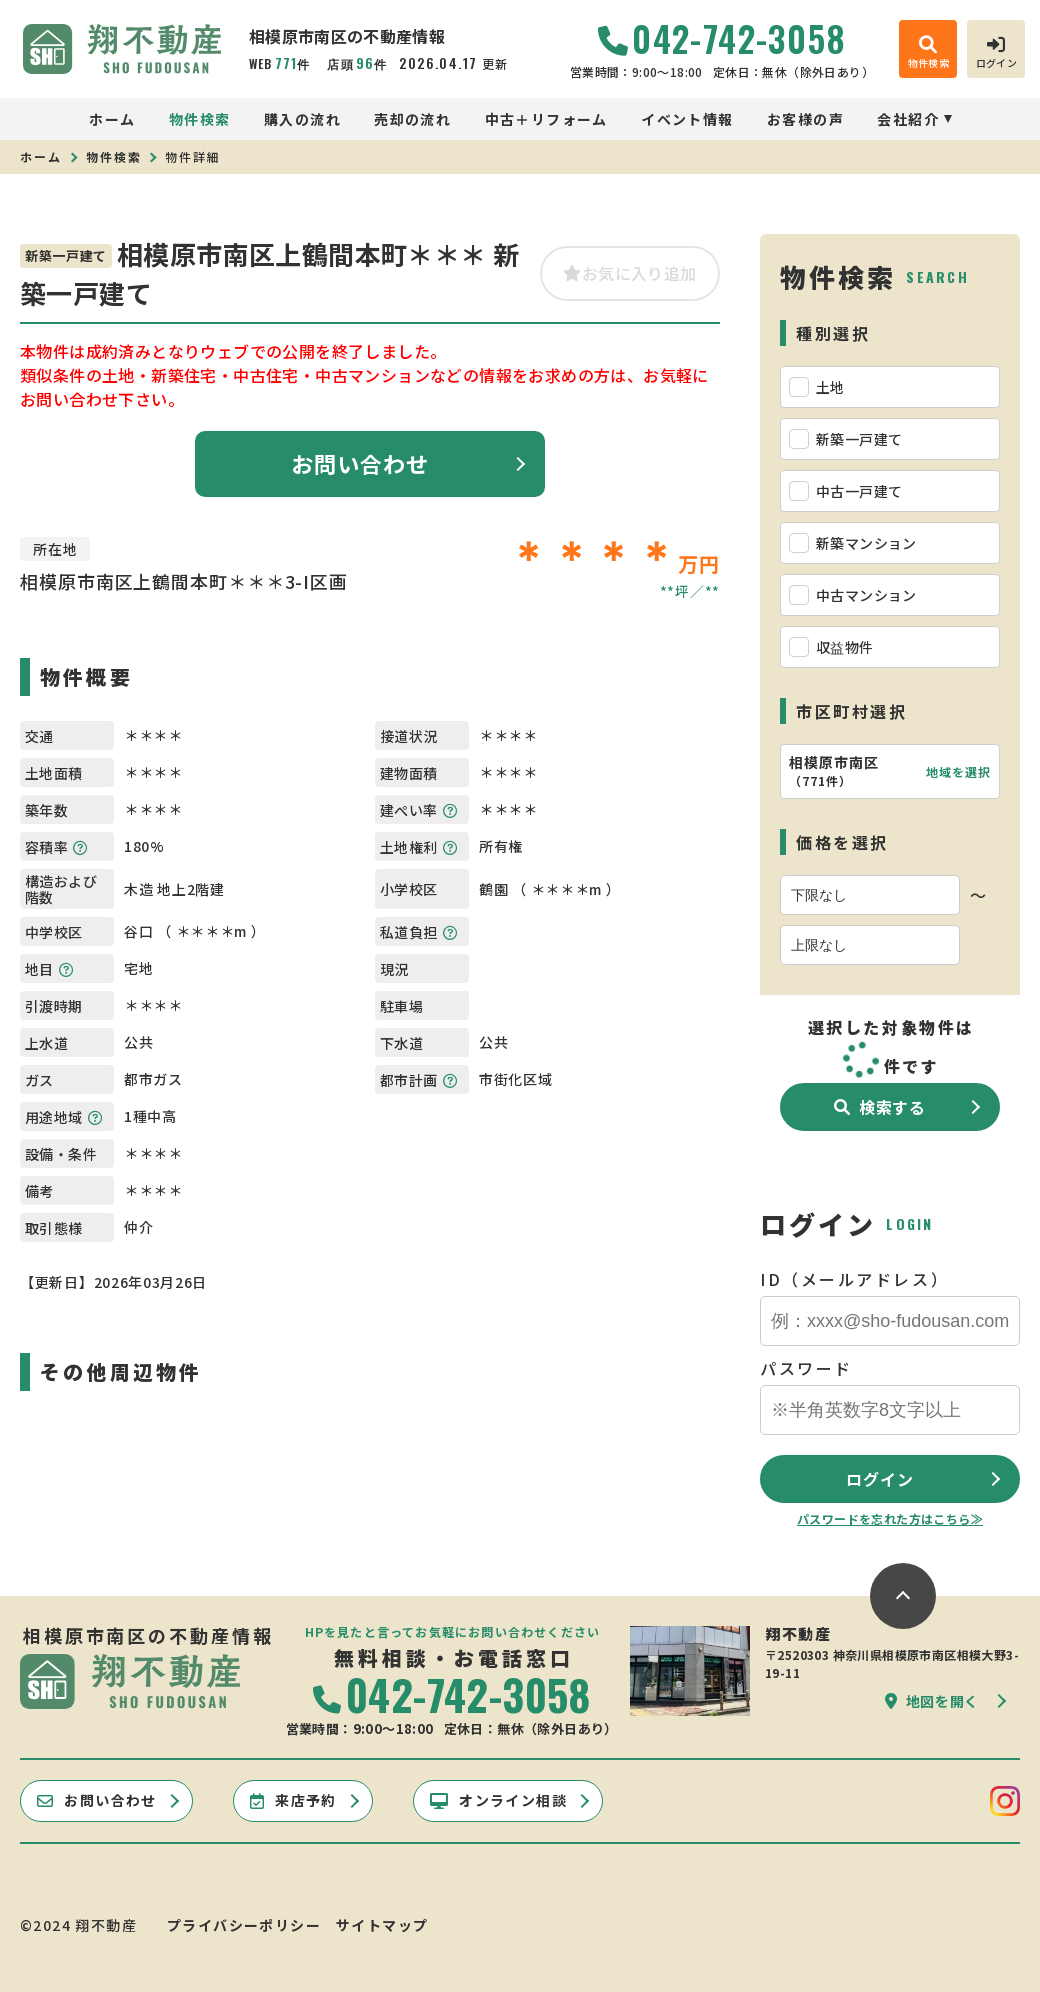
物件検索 (200, 119)
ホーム (112, 119)
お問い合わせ (360, 463)
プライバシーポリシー (244, 1925)
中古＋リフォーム (546, 119)
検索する (880, 1107)
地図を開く (932, 1701)
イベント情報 (687, 119)
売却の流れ (412, 119)
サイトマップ (382, 1925)
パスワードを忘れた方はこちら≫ (890, 1518)
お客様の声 (805, 119)
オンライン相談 (498, 1800)
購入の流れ (302, 119)
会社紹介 (908, 119)
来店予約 (293, 1800)
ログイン (879, 1479)
